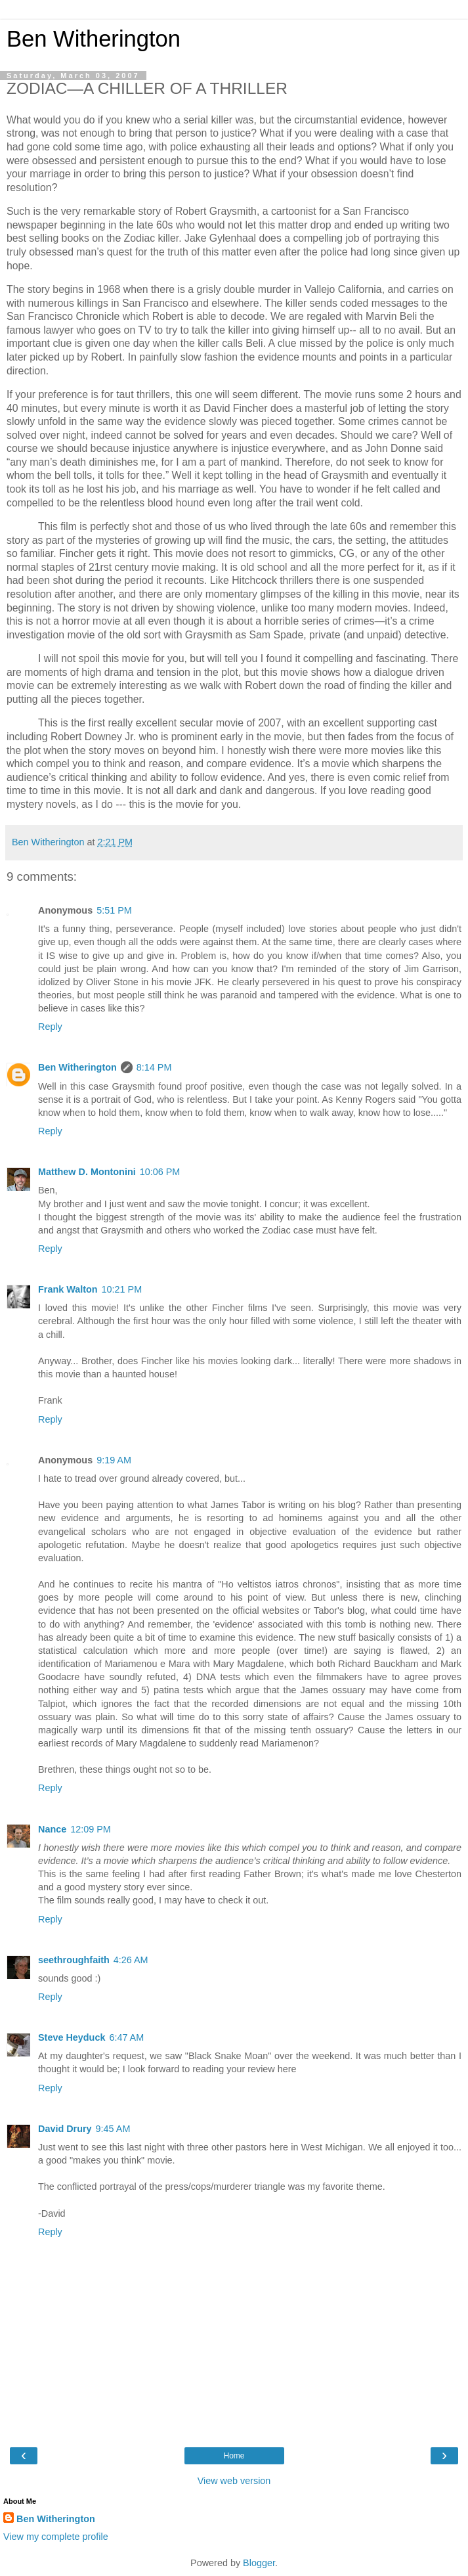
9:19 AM (113, 1460)
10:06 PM (160, 1171)
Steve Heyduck (71, 2037)
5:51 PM (114, 910)
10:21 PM (122, 1289)
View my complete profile (55, 2536)
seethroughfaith (74, 1960)
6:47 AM (126, 2037)
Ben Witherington (94, 38)
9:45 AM (113, 2128)
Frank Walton (68, 1289)
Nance (52, 1829)
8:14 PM (154, 1067)
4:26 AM (131, 1960)
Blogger (259, 2563)
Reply (50, 1026)
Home (233, 2455)
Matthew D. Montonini (87, 1171)
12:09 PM (90, 1829)
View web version (234, 2481)
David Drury (65, 2128)
